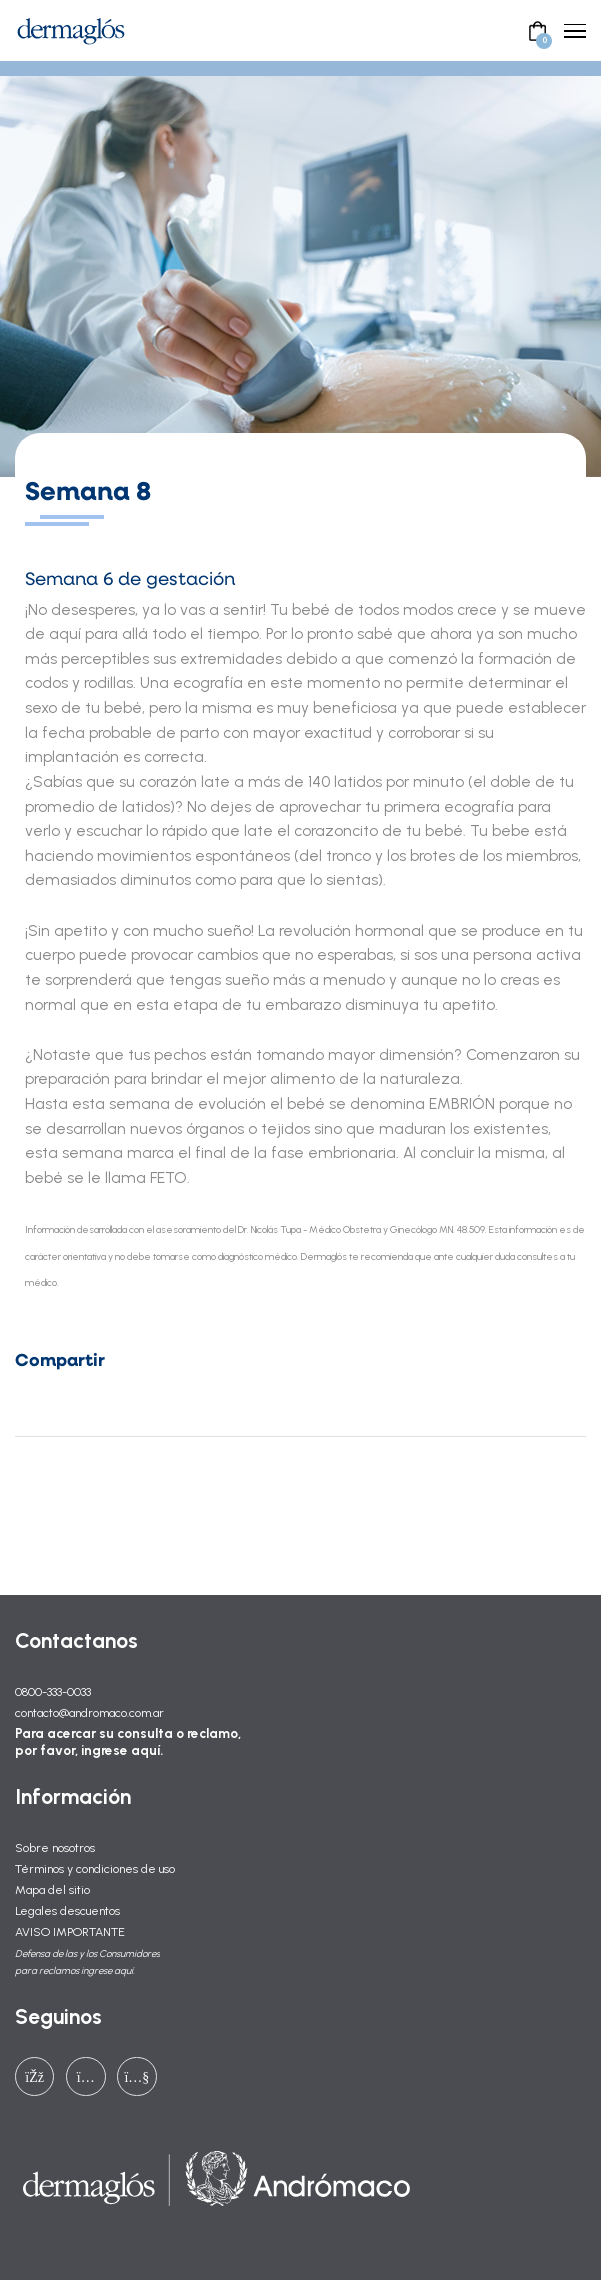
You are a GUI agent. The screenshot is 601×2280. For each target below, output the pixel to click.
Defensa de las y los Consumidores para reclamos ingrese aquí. (87, 1962)
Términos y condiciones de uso (95, 1868)
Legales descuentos (67, 1910)
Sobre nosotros (55, 1847)
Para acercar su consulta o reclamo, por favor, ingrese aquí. (128, 1742)
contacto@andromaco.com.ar (89, 1712)
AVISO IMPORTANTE (70, 1931)
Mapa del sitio (52, 1889)
